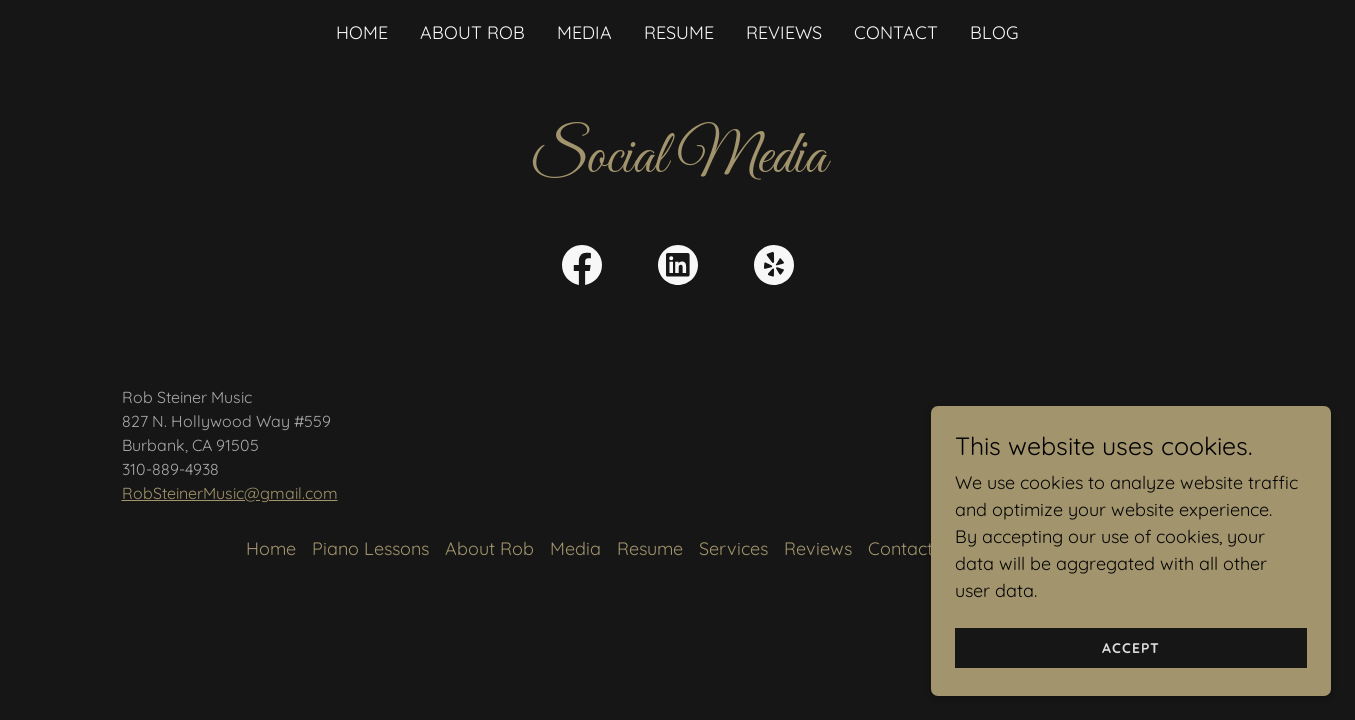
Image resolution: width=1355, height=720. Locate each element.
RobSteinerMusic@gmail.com (230, 493)
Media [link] (584, 32)
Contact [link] (896, 32)
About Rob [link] (472, 32)
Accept (1131, 648)
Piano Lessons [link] (370, 548)
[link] (582, 269)
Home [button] (271, 548)
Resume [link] (679, 32)
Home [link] (362, 32)
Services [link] (733, 548)
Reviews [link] (784, 32)
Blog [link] (994, 32)
